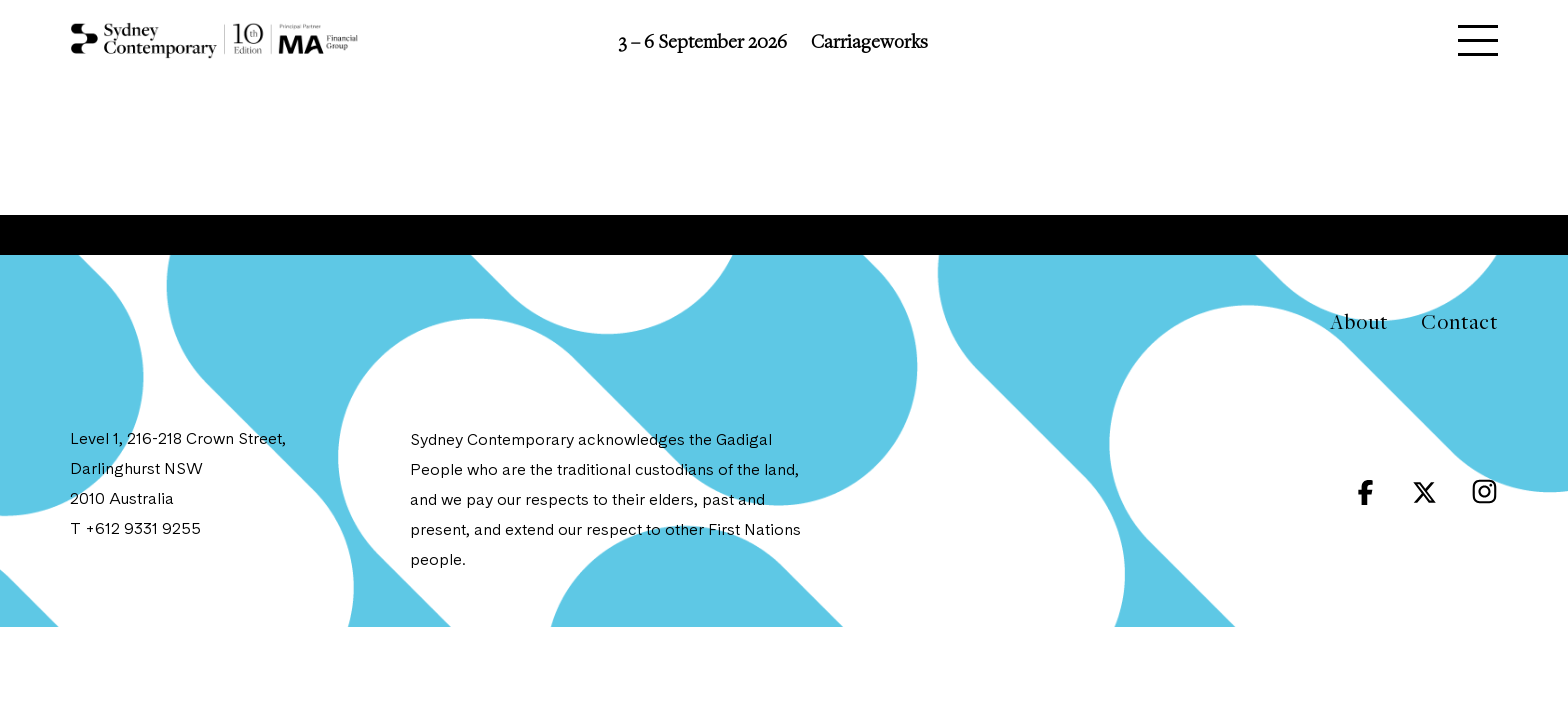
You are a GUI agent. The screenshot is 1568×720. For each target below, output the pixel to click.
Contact (1459, 321)
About (1358, 321)
